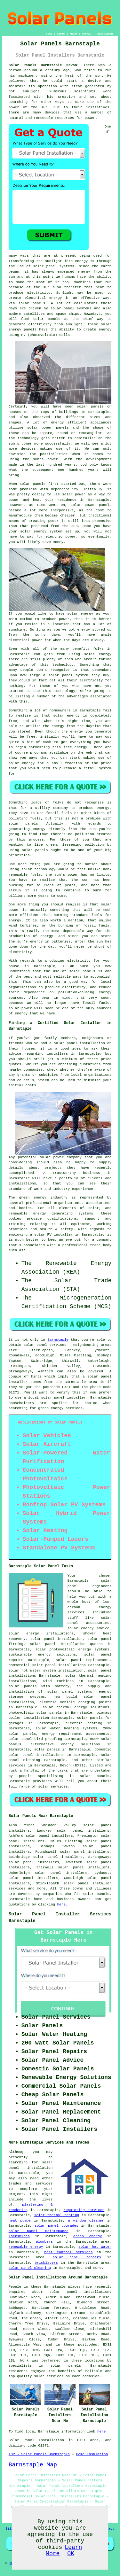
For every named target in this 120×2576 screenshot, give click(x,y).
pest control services (68, 2252)
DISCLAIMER (105, 33)
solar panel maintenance (38, 2231)
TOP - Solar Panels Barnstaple (39, 2454)
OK (70, 2553)
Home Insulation (92, 2454)
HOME (49, 33)
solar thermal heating (56, 2215)
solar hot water (94, 2247)
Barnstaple (57, 1340)
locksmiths (19, 2236)
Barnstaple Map (33, 2465)
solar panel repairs (77, 2257)
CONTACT (87, 33)
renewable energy (26, 2247)
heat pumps (20, 2221)
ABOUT (73, 33)
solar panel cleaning (30, 2268)
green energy (87, 2236)
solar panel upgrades (56, 2226)
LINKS (61, 33)
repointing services (84, 2210)
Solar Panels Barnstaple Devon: (44, 65)
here (61, 1904)
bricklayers (46, 2263)
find (28, 1825)
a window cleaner (86, 2221)
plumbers (44, 2242)
